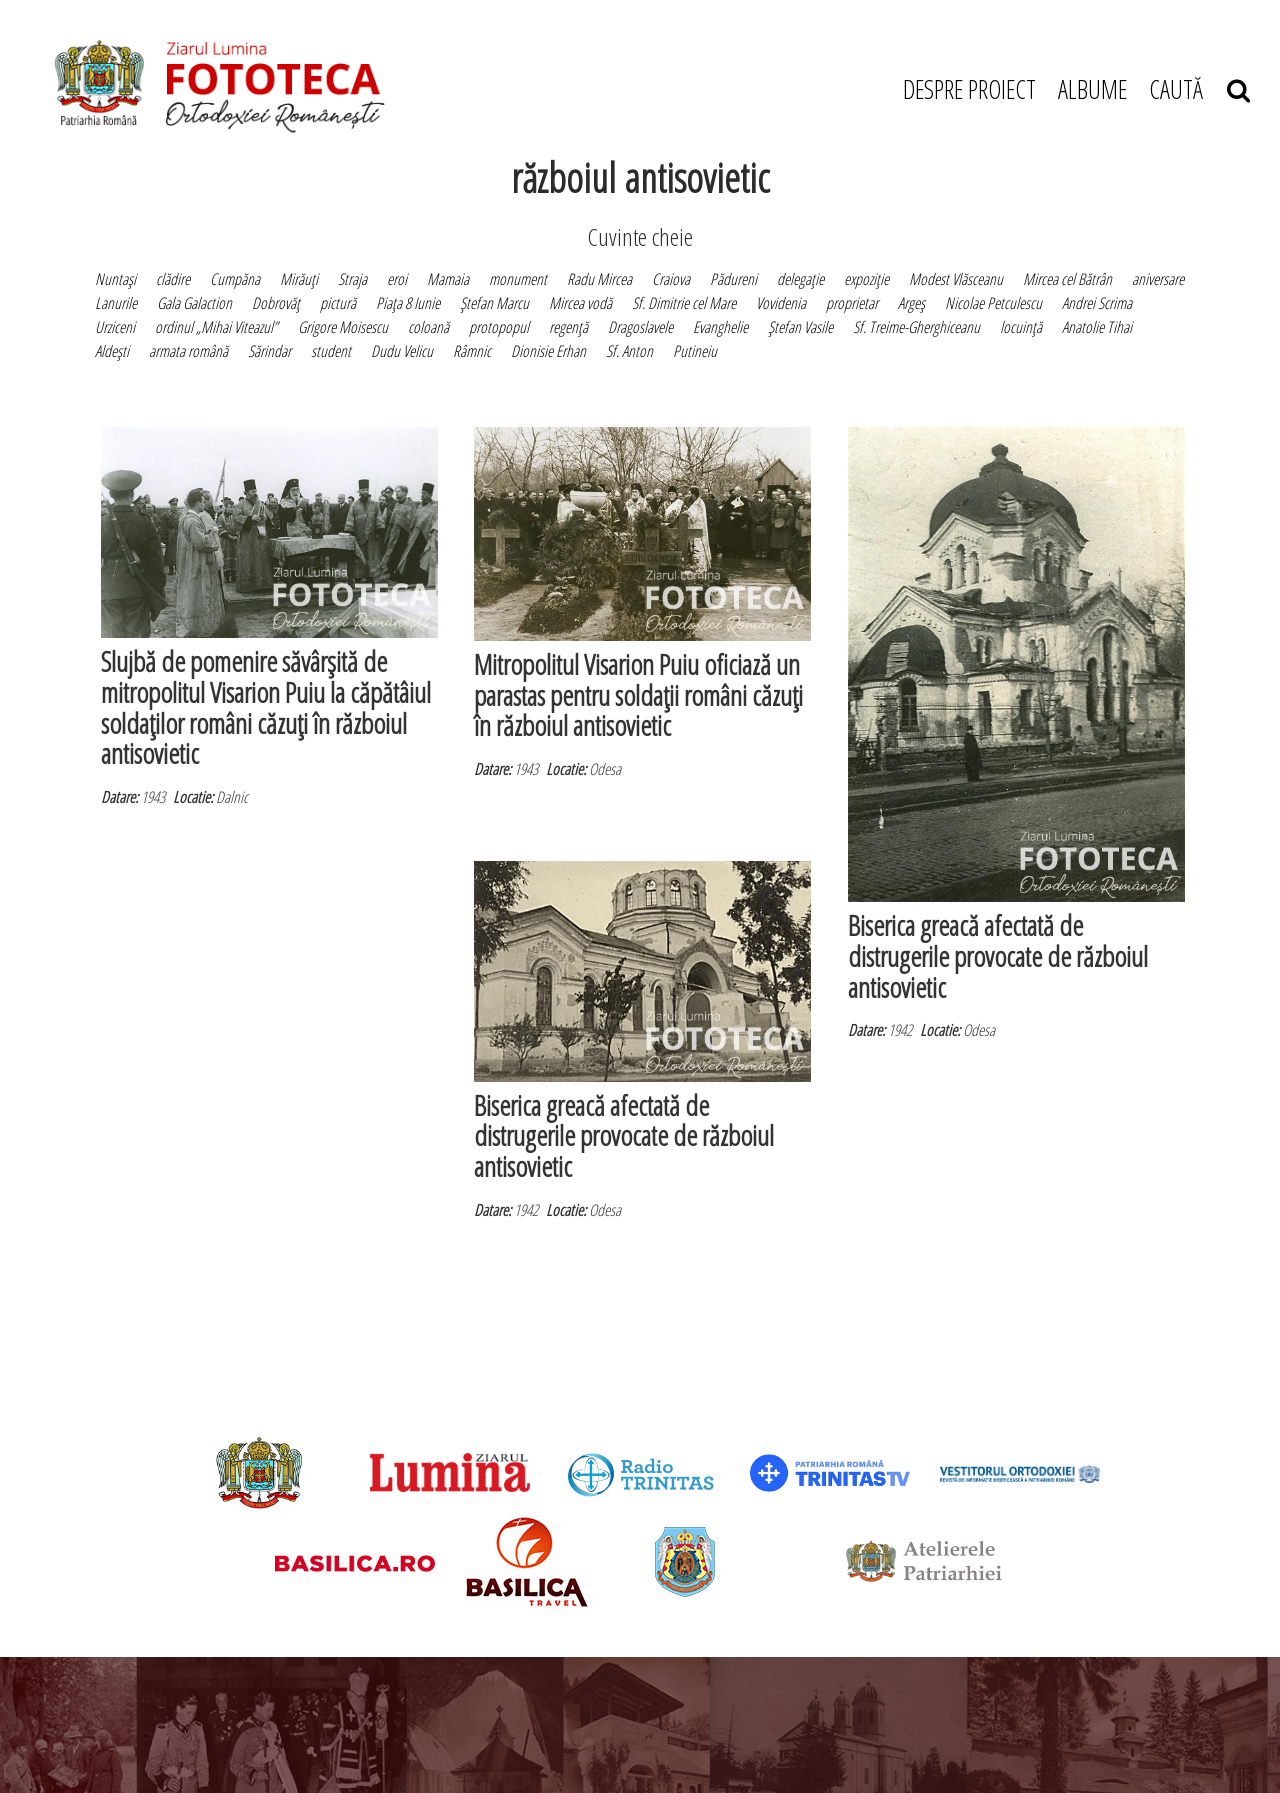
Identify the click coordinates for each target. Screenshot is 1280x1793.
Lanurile (116, 303)
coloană (428, 327)
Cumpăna (235, 279)
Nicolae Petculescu (993, 303)
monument (518, 279)
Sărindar (269, 351)
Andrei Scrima (1097, 303)
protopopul (499, 327)
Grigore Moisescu (343, 327)
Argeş (911, 303)
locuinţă (1021, 327)
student (331, 351)
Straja (352, 279)
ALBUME (1092, 89)
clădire (173, 279)
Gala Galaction (194, 303)
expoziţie (866, 279)
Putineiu (695, 351)
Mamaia (448, 279)
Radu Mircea (599, 279)
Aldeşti (112, 351)
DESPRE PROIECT (969, 89)
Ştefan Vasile (800, 327)
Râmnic (472, 351)
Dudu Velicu (402, 351)
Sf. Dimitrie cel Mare (684, 303)
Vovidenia (781, 303)
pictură (338, 303)
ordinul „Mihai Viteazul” (216, 327)
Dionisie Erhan (548, 351)
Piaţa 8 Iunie (408, 303)
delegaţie (800, 279)
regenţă (568, 327)
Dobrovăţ (276, 303)
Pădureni (733, 279)
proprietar (852, 303)
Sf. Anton (629, 351)
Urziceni (115, 327)
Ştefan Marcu (494, 303)
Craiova (671, 279)
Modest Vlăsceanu (956, 279)
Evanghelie (720, 327)
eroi (397, 279)
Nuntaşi (115, 279)
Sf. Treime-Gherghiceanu (916, 327)
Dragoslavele (640, 327)
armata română (188, 351)
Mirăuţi (299, 279)
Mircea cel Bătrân (1067, 279)
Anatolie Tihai (1097, 327)
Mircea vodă (580, 303)
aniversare (1158, 279)
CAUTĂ (1199, 89)
